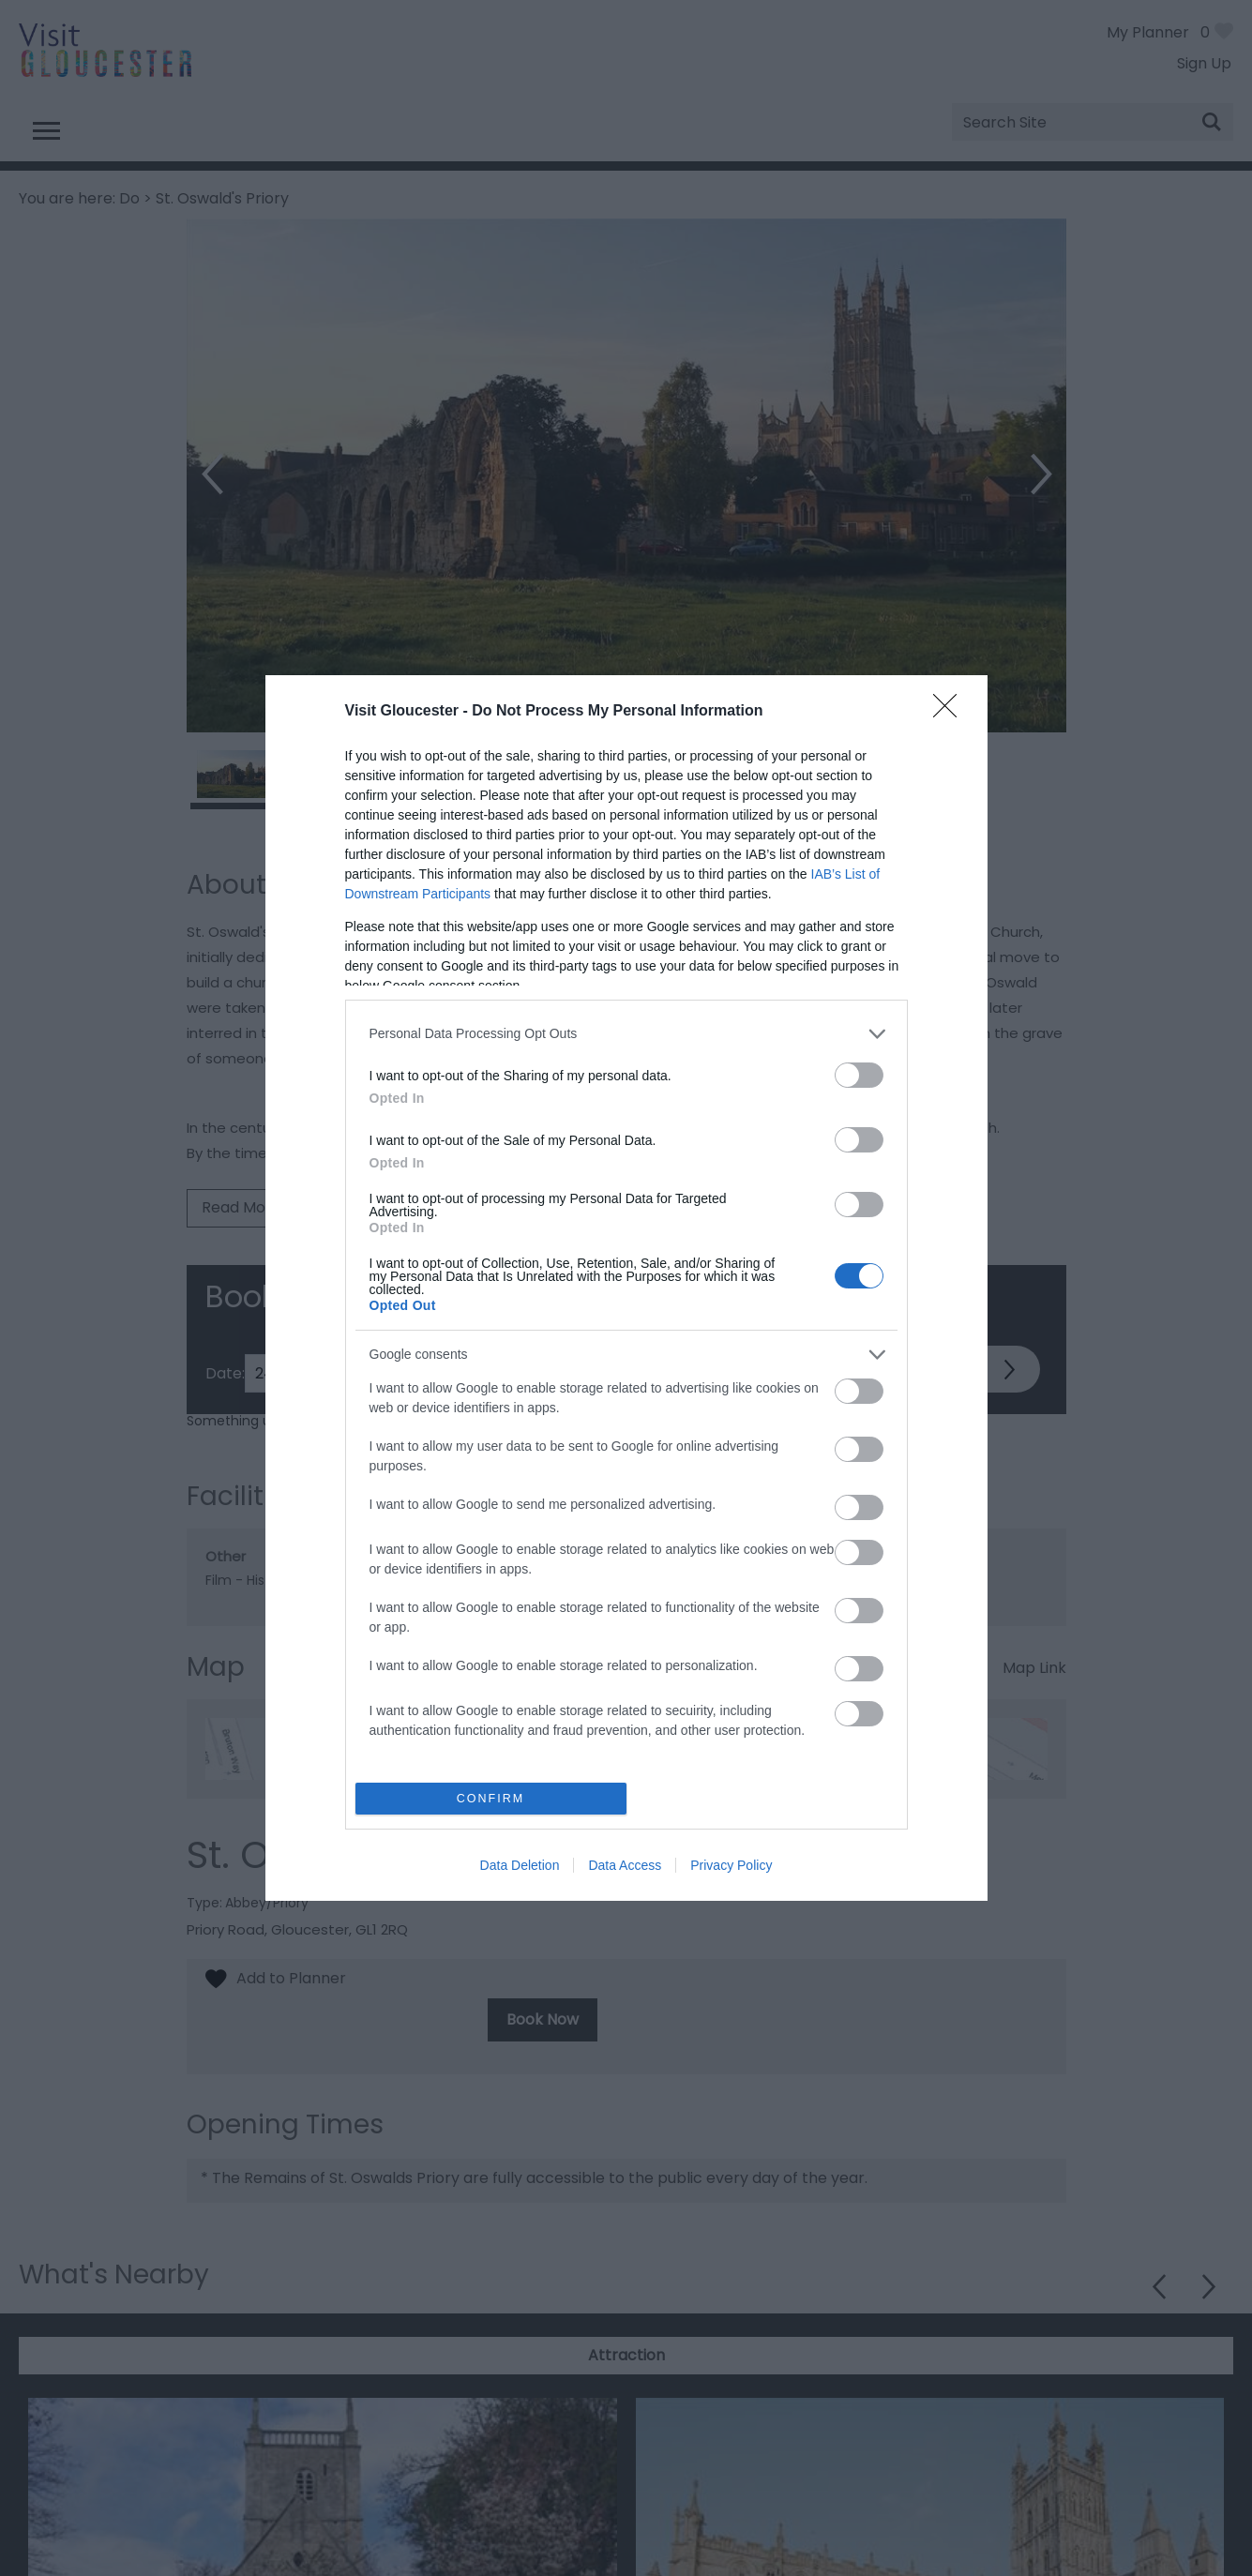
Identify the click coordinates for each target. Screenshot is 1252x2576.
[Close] (951, 712)
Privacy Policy (731, 1865)
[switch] (859, 1075)
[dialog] (626, 1288)
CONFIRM (491, 1799)
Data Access (624, 1865)
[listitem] (626, 1034)
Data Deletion (520, 1865)
